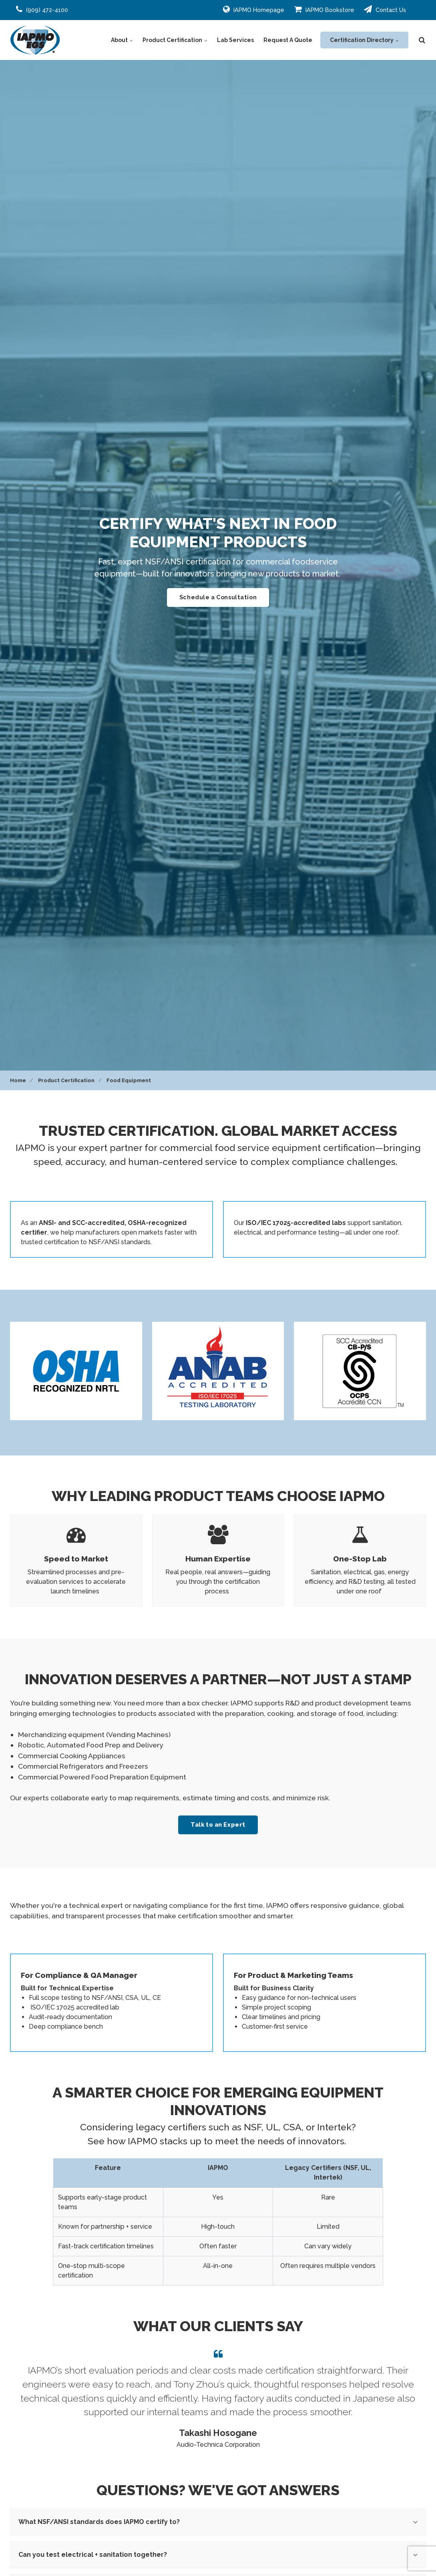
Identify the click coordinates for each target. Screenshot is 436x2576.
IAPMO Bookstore (324, 9)
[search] (422, 40)
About (122, 40)
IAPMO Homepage (253, 9)
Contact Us (385, 9)
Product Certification (175, 40)
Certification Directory (364, 40)
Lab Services (235, 40)
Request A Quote (287, 40)
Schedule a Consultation (218, 597)
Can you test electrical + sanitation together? (218, 2554)
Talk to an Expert (218, 1824)
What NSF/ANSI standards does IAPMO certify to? (218, 2522)
